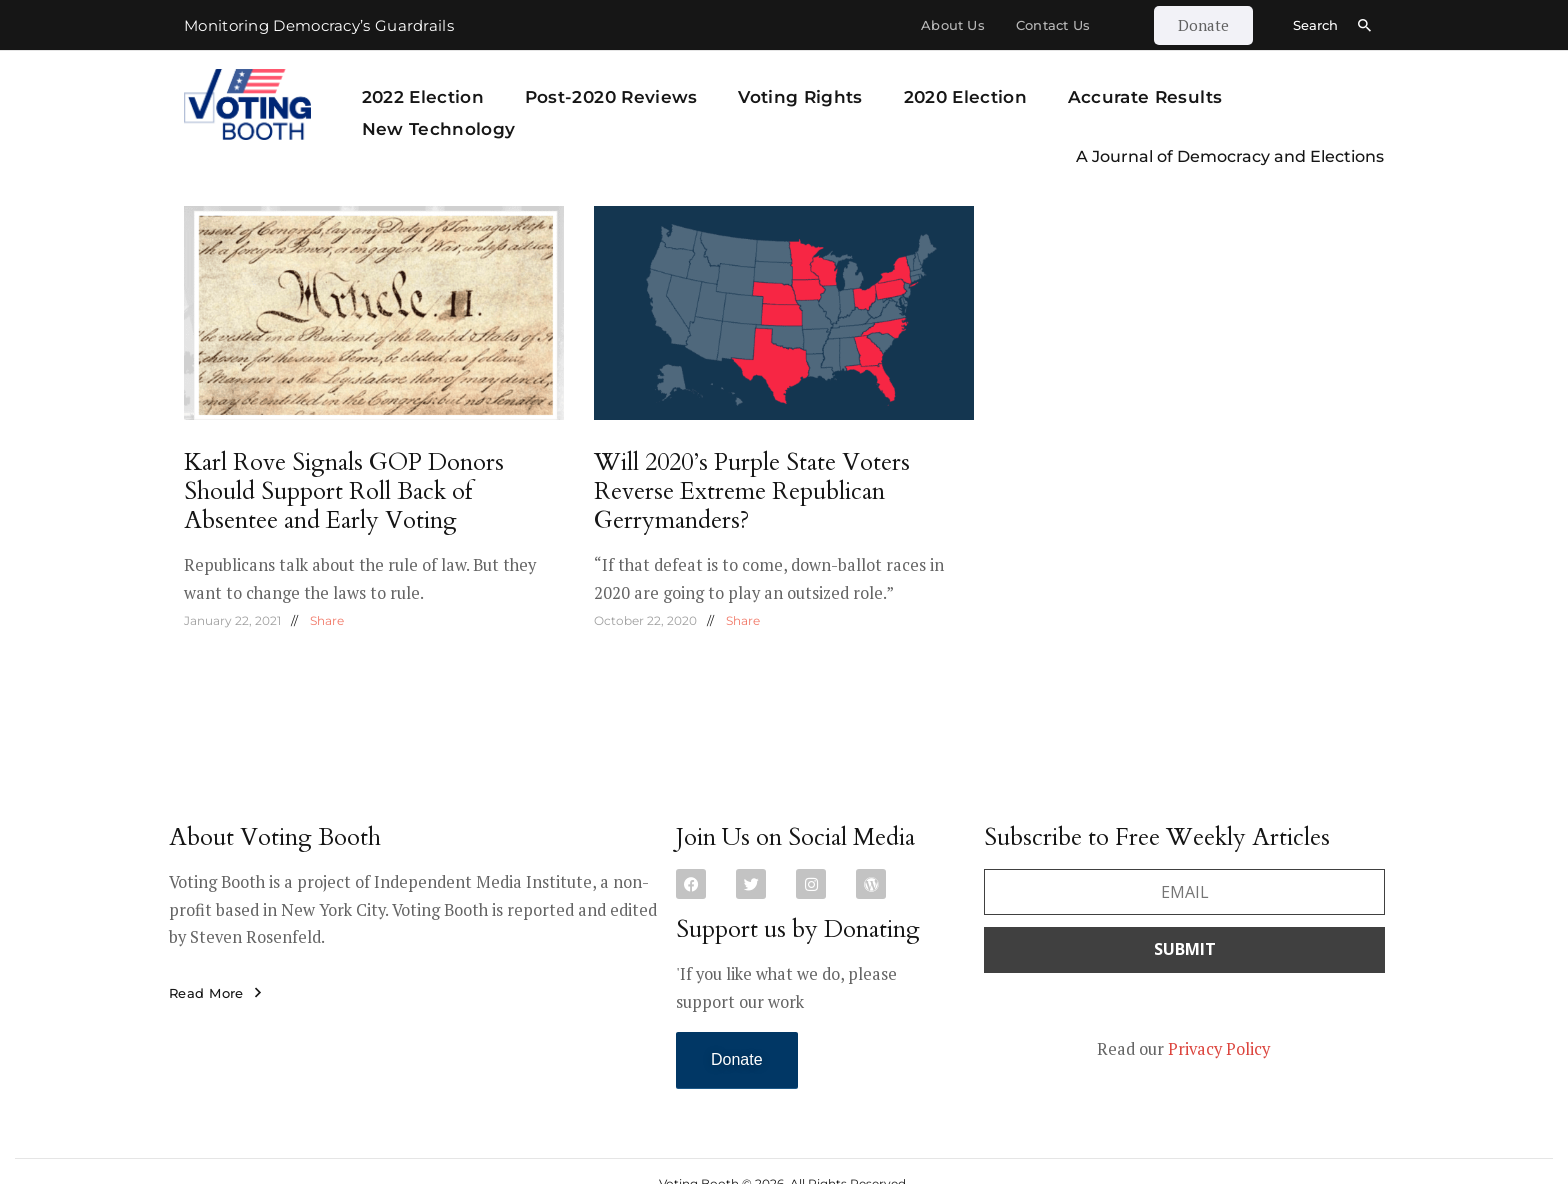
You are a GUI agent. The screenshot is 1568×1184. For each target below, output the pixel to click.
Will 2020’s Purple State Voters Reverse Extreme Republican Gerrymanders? (752, 491)
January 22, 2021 (232, 620)
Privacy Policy (1219, 1049)
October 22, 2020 (645, 620)
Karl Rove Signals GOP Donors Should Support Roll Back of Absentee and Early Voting (344, 491)
